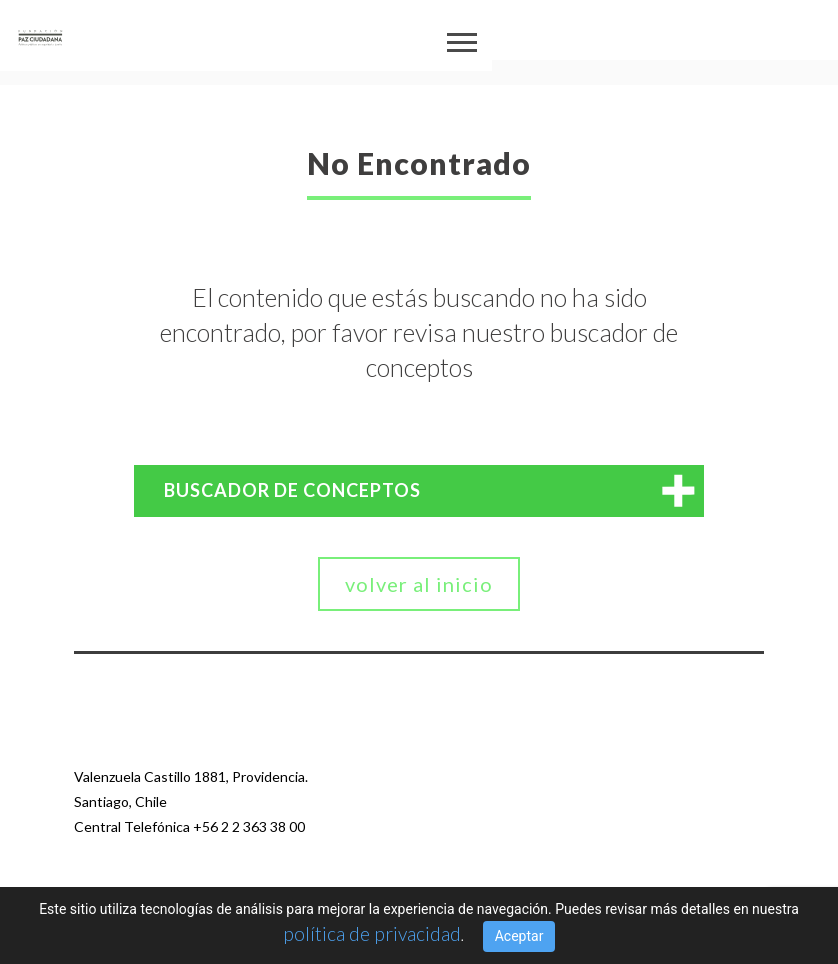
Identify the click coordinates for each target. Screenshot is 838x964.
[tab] (419, 491)
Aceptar (519, 936)
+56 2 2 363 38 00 (249, 826)
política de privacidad (371, 933)
